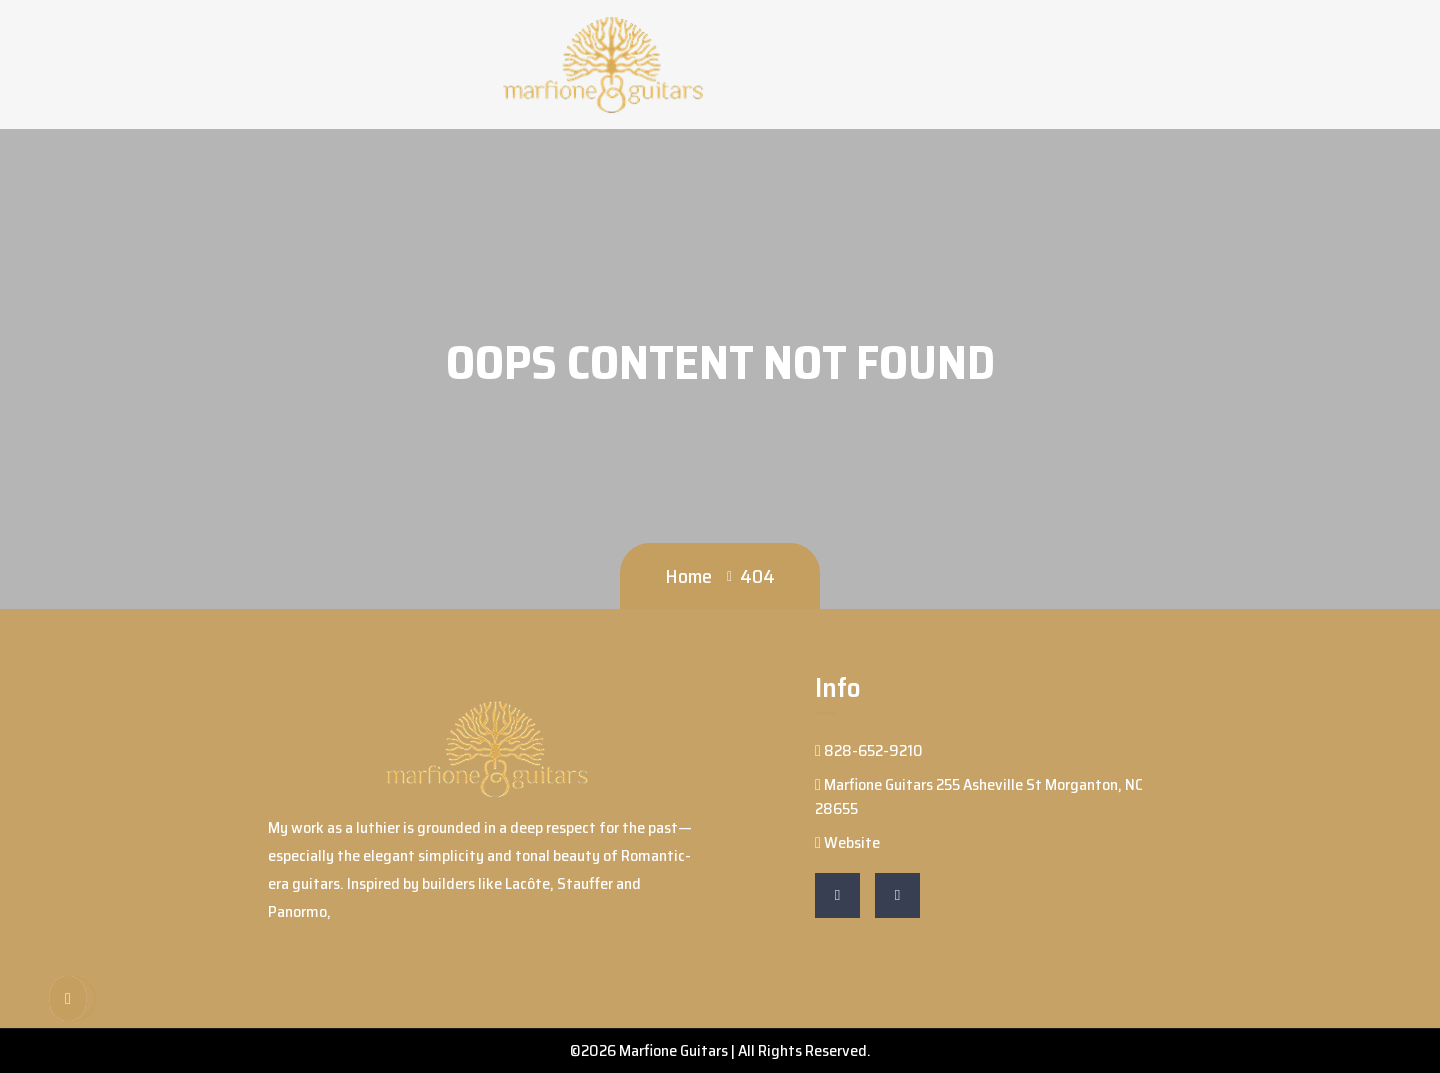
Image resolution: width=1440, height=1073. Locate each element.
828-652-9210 (869, 750)
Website (847, 842)
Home (688, 576)
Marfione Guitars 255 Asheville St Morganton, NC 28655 (979, 796)
